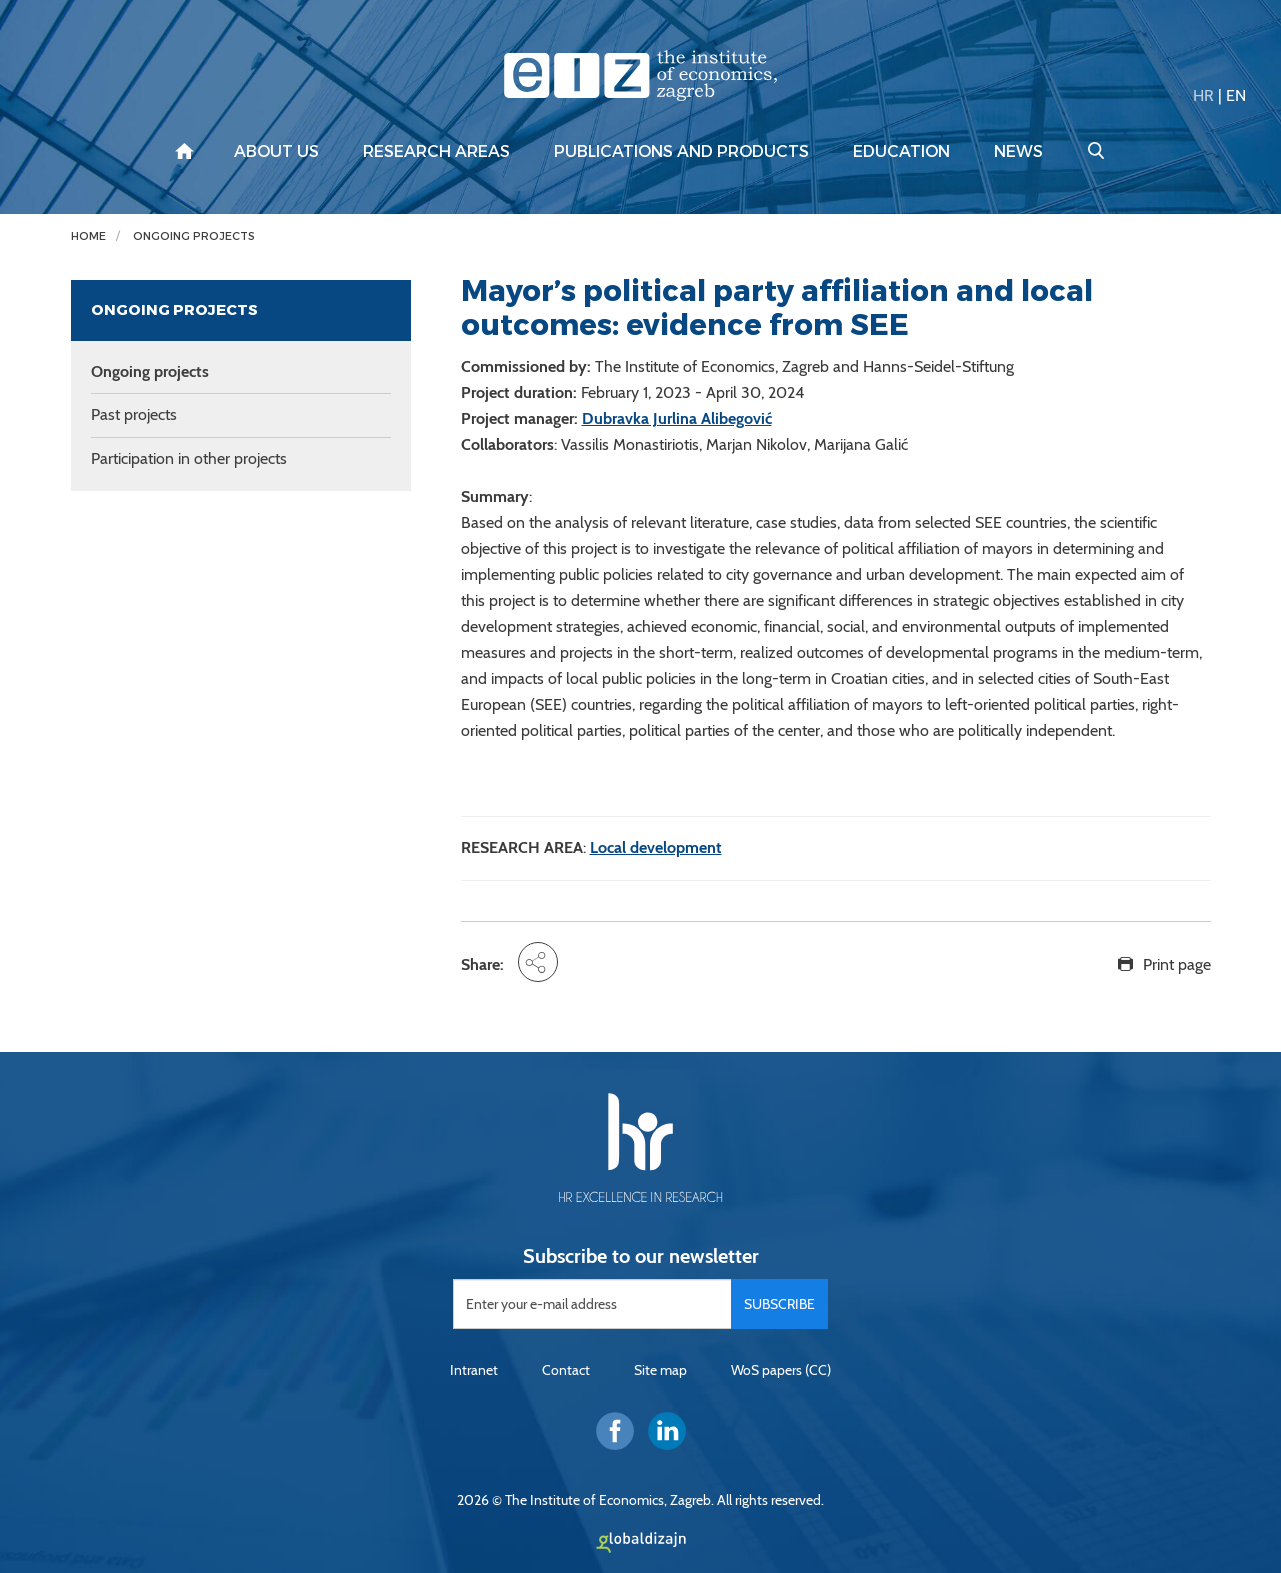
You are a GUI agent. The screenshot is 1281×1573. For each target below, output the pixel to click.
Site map (660, 1370)
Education (901, 152)
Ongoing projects (194, 236)
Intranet (474, 1370)
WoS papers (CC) (781, 1370)
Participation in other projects (189, 458)
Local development (656, 847)
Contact (566, 1370)
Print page (1177, 964)
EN (1236, 95)
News (1018, 152)
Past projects (134, 414)
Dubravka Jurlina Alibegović (677, 418)
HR (1203, 95)
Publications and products (681, 152)
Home (88, 236)
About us (276, 152)
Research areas (436, 152)
